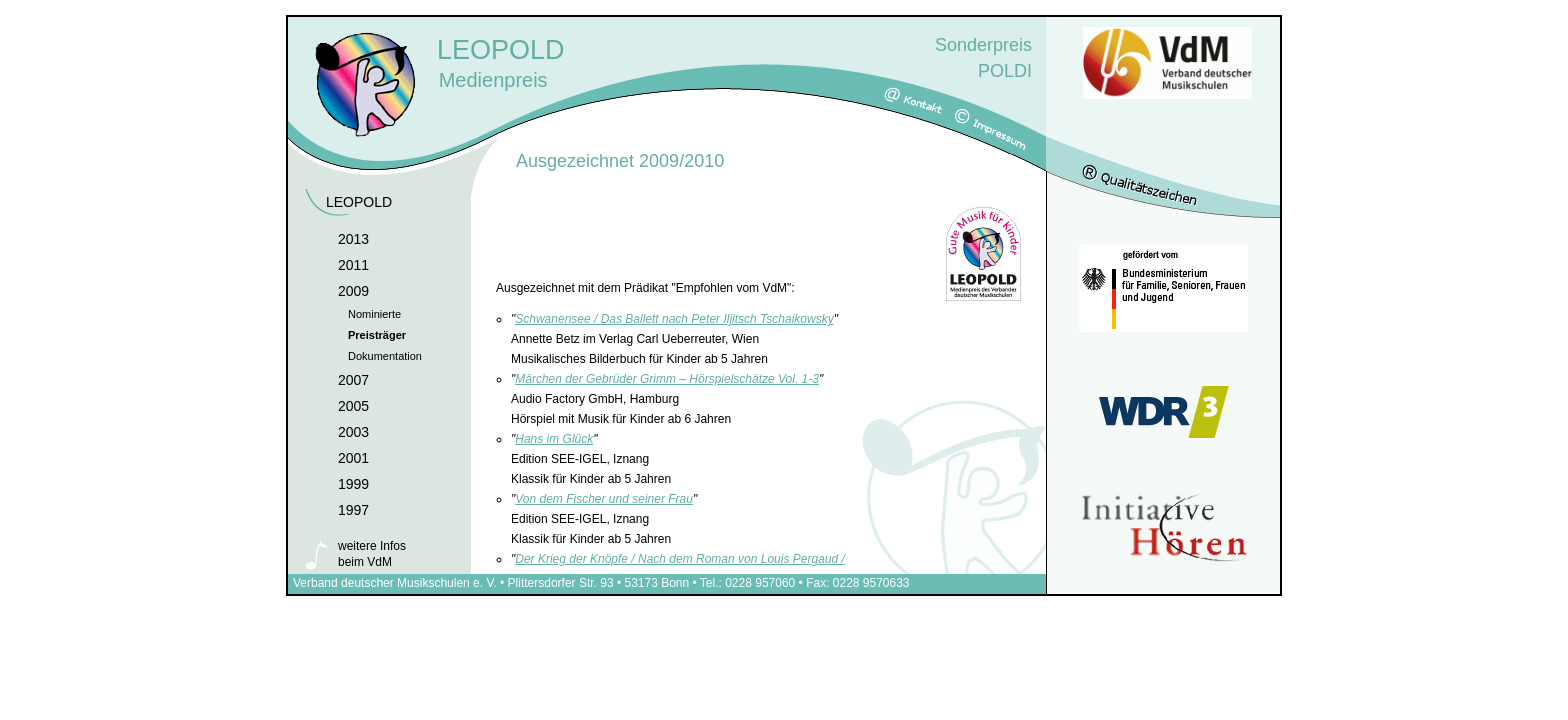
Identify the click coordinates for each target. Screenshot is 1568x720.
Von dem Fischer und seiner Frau (604, 499)
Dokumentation (385, 356)
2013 (353, 239)
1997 (353, 510)
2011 (353, 265)
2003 (353, 432)
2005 (353, 406)
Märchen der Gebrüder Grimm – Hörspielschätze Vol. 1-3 (667, 379)
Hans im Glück (554, 439)
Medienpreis (595, 58)
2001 (353, 458)
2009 (353, 291)
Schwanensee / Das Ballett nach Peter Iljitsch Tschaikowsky (674, 319)
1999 (353, 484)
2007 (353, 380)
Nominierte (374, 314)
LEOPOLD (359, 202)
